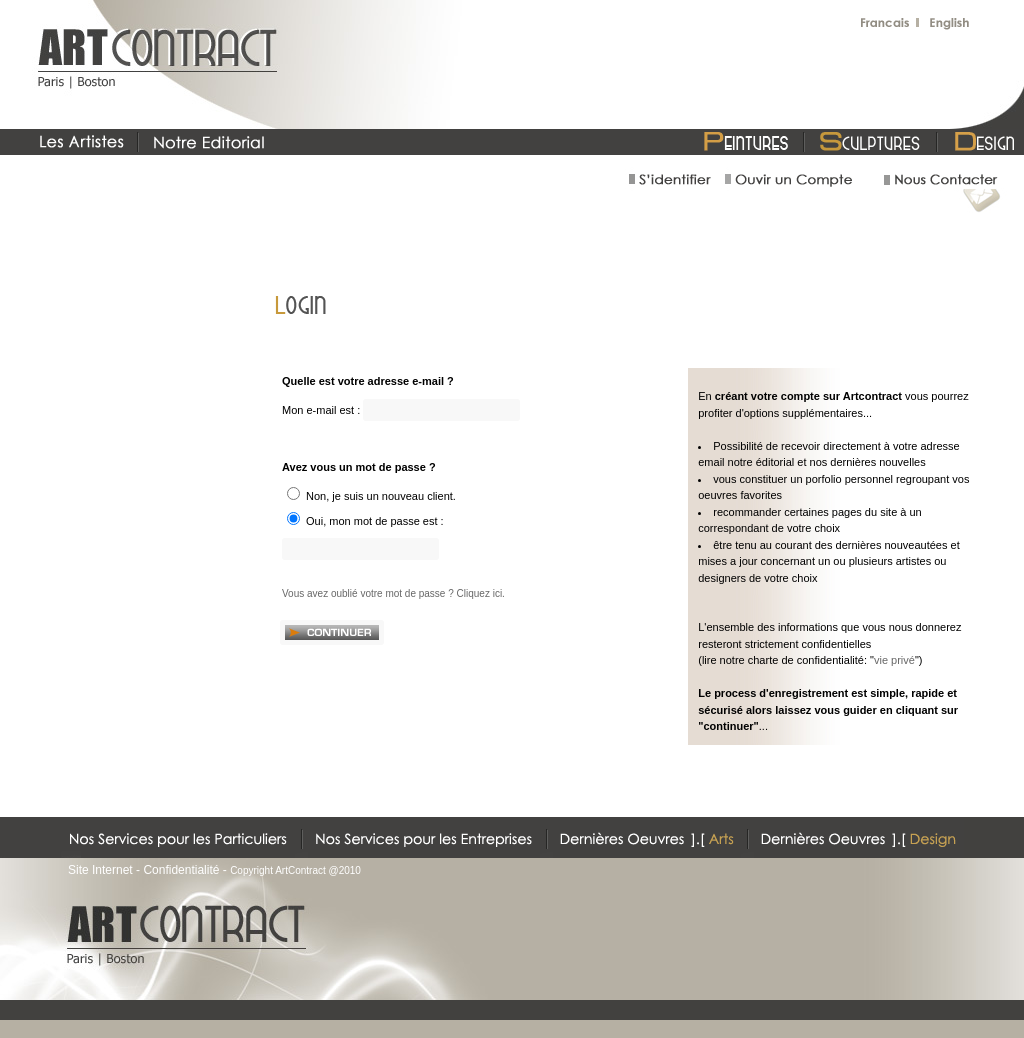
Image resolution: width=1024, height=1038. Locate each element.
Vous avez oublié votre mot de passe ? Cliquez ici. (393, 593)
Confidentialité (181, 870)
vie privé (894, 660)
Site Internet (100, 870)
